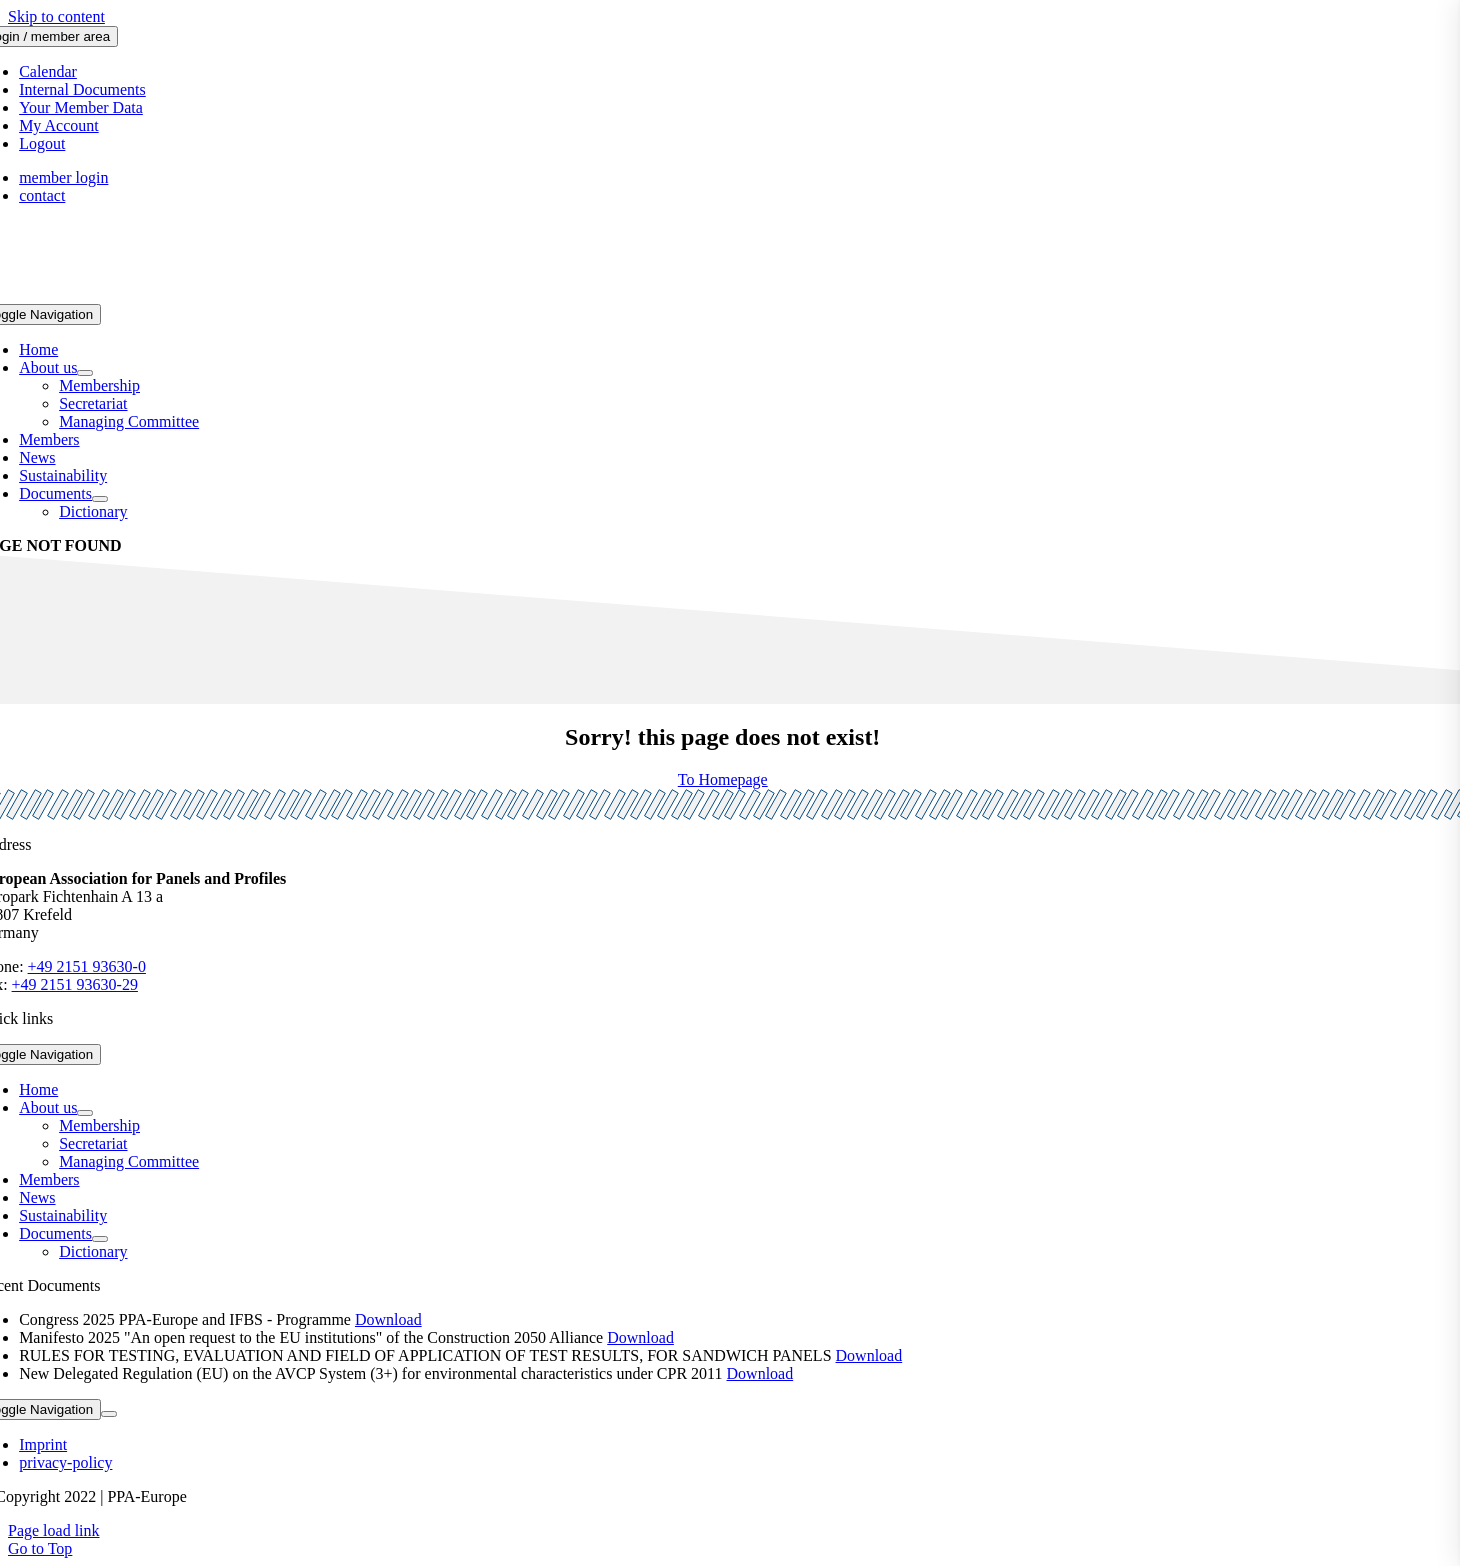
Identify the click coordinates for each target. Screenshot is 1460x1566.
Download (388, 1319)
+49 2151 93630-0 (87, 966)
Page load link (54, 1530)
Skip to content (56, 16)
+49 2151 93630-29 (75, 984)
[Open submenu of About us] (85, 373)
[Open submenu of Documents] (100, 499)
